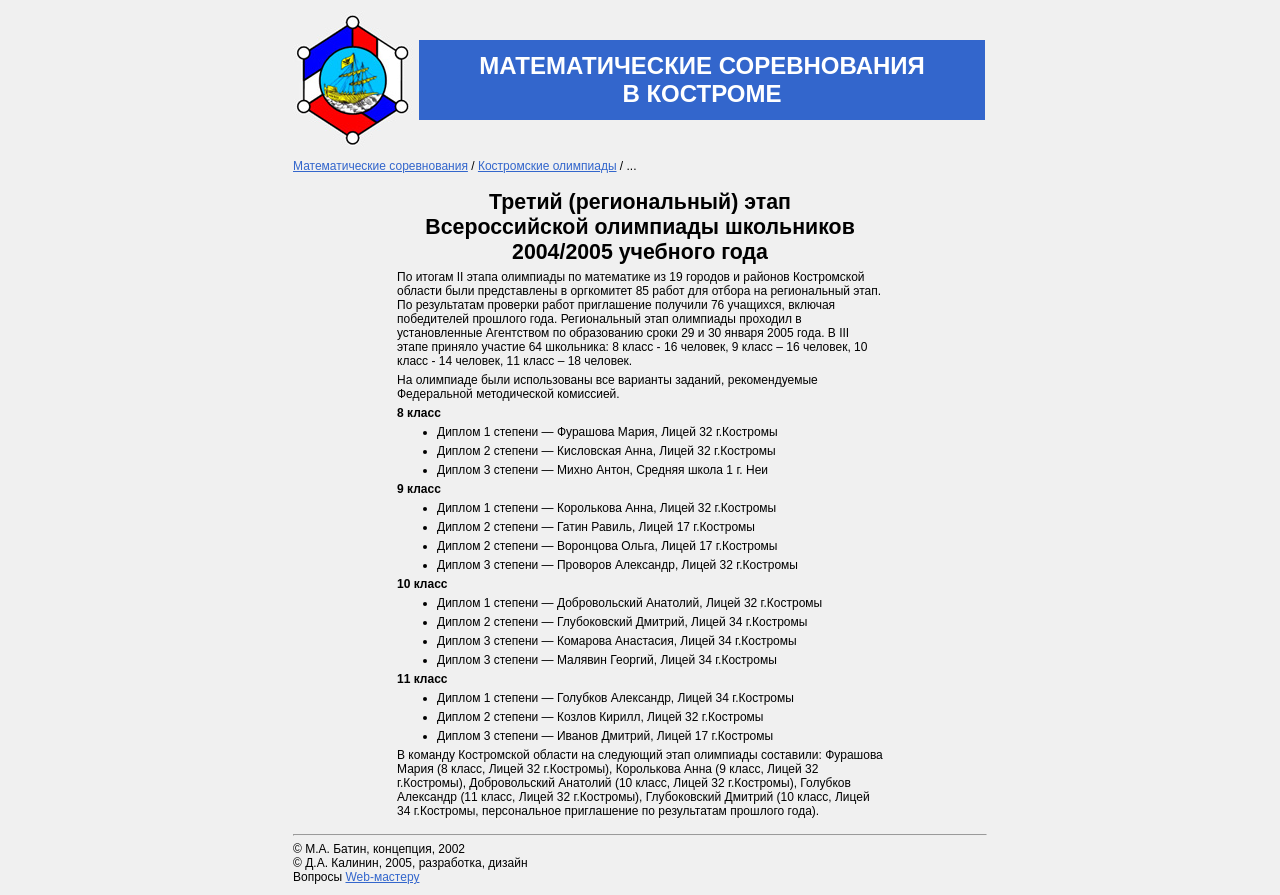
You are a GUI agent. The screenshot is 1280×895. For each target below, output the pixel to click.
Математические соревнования (380, 166)
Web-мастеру (382, 877)
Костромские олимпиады (547, 166)
